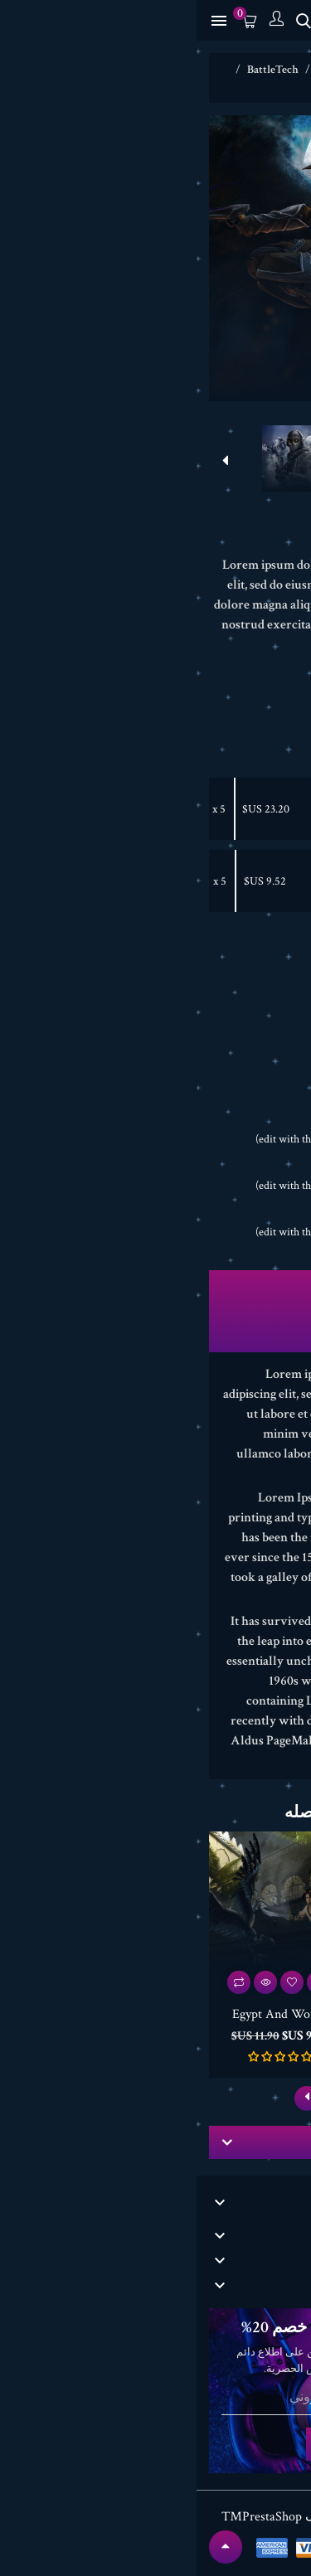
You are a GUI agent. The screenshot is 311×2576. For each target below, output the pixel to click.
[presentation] (282, 461)
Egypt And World (202, 881)
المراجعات (155, 1340)
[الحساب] (79, 20)
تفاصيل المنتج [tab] (156, 1313)
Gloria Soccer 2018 (229, 2014)
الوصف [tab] (155, 1285)
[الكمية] (248, 973)
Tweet (204, 1077)
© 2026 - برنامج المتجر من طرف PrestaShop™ (155, 2516)
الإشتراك (155, 2444)
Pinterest (171, 1077)
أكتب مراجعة (257, 538)
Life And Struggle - (200, 809)
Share (238, 1077)
